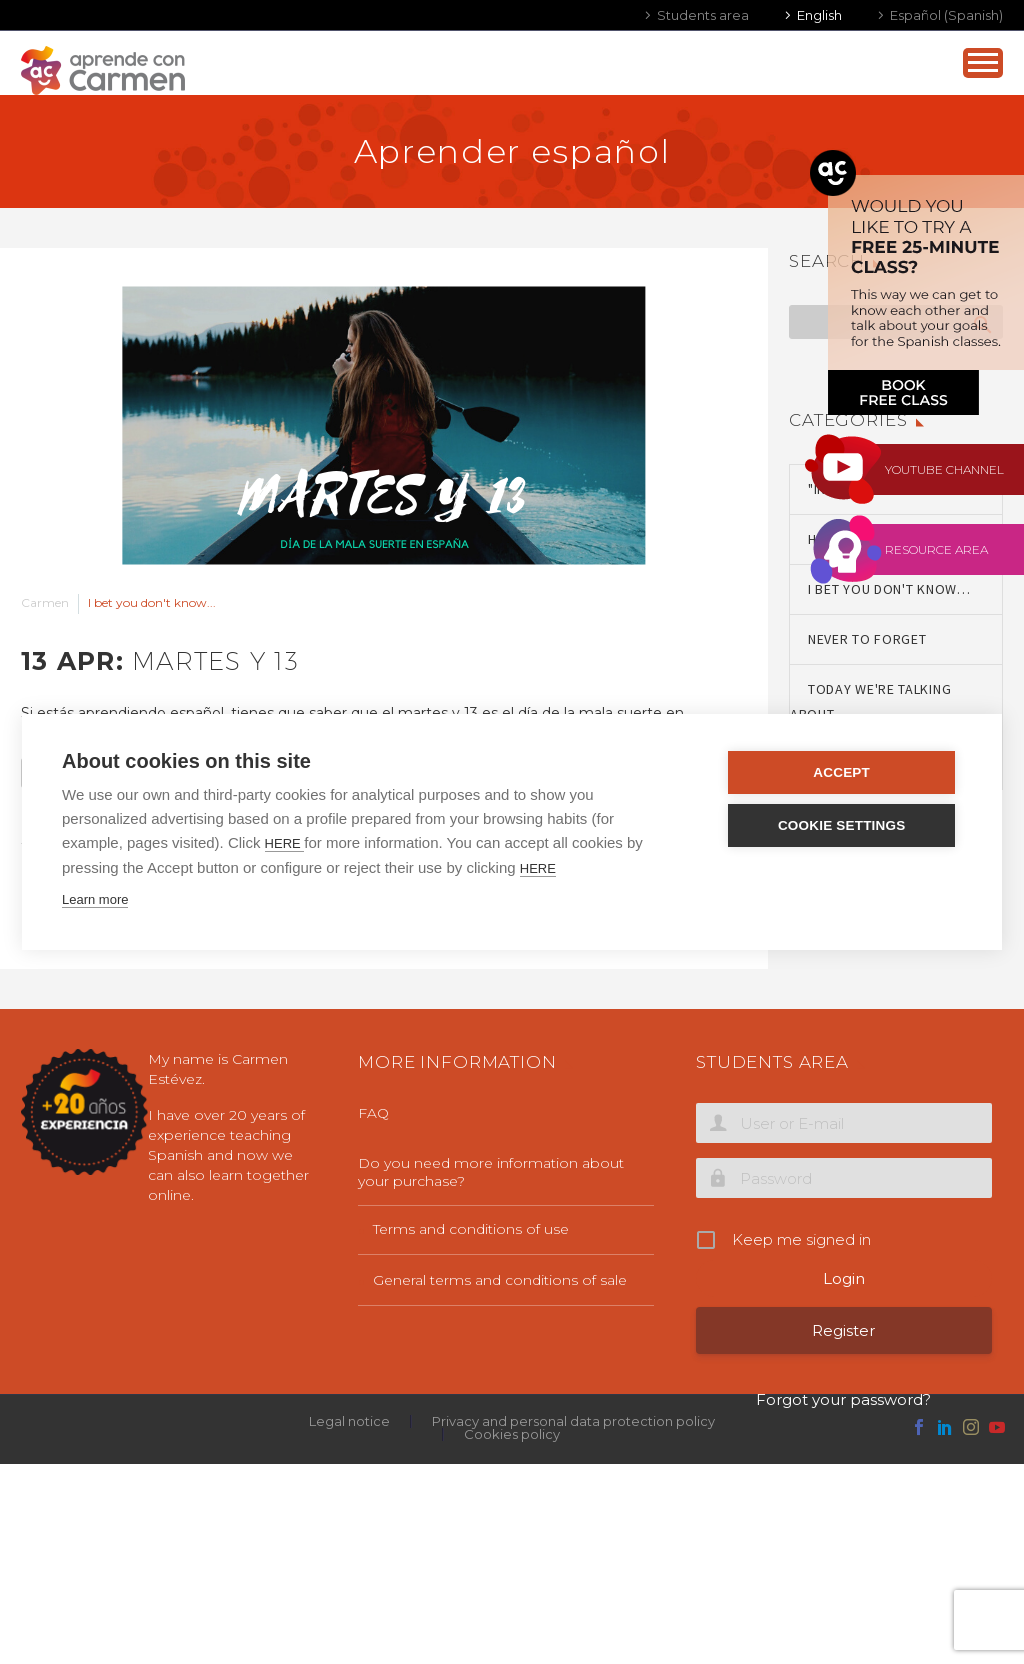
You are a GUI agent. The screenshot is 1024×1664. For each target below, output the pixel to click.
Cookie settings (843, 825)
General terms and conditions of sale (500, 1280)
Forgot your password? (843, 1399)
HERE (285, 843)
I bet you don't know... (152, 602)
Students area (703, 15)
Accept (843, 772)
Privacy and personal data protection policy (573, 1421)
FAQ (373, 1113)
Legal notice (349, 1421)
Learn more (95, 899)
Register (843, 1330)
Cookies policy (512, 1434)
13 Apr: (160, 661)
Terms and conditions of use (471, 1229)
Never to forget (867, 639)
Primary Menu (983, 62)
